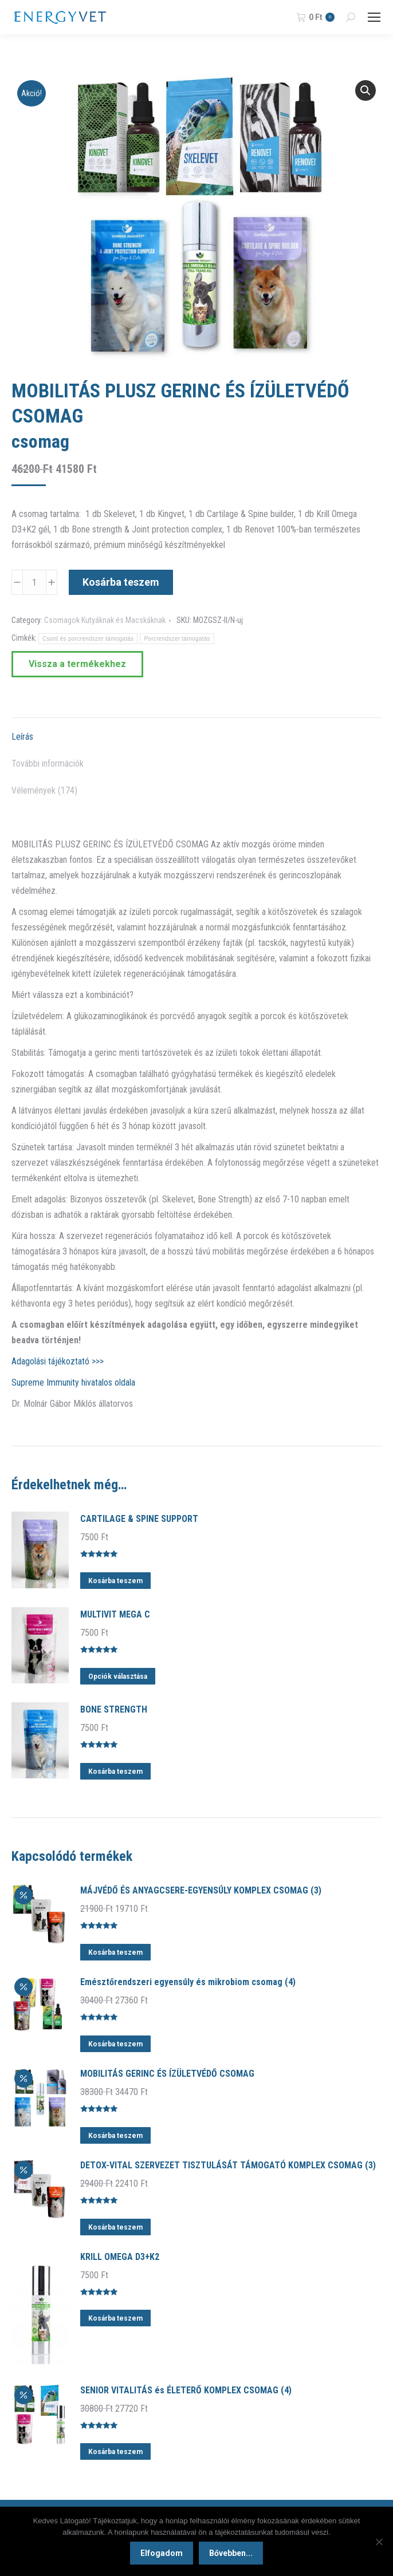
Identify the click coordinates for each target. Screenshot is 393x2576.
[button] (365, 90)
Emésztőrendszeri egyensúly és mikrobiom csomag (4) (188, 1982)
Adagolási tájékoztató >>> (57, 1361)
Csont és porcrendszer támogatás (87, 639)
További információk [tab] (47, 763)
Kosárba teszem (120, 582)
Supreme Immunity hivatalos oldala (73, 1382)
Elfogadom (161, 2553)
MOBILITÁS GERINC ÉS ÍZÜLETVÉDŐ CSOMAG (167, 2073)
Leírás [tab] (22, 736)
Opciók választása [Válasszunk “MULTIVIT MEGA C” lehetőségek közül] (117, 1676)
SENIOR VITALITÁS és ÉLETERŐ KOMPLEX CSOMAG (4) (186, 2390)
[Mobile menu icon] (374, 17)
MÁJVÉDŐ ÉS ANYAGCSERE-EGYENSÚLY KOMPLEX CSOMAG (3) (200, 1890)
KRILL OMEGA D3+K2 (119, 2256)
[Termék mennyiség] (34, 582)
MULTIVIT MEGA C (115, 1614)
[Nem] (378, 2541)
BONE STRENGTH (113, 1709)
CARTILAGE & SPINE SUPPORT (139, 1518)
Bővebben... (231, 2553)
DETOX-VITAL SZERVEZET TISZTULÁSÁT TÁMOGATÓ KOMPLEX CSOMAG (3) (228, 2165)
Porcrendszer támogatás (177, 639)
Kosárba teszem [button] (115, 1581)
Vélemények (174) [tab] (44, 790)
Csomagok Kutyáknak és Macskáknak (105, 620)
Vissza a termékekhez (77, 663)
